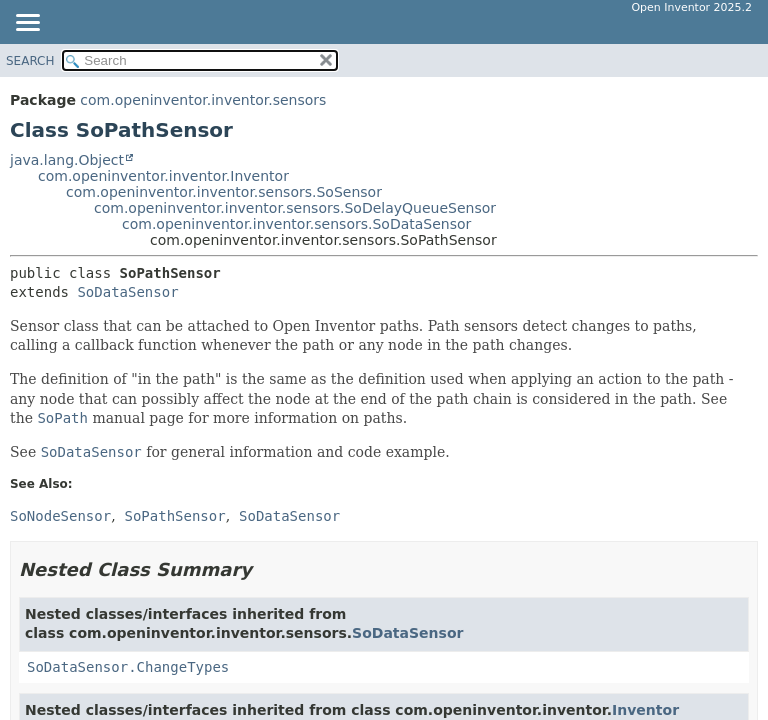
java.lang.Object (67, 160)
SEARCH (30, 61)
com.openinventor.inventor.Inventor (163, 176)
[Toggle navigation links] (27, 24)
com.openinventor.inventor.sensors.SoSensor (224, 192)
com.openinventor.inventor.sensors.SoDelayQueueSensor (295, 208)
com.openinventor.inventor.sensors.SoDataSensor (296, 224)
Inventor (645, 710)
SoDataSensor (127, 292)
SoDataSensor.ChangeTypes (128, 667)
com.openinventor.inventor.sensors (203, 100)
